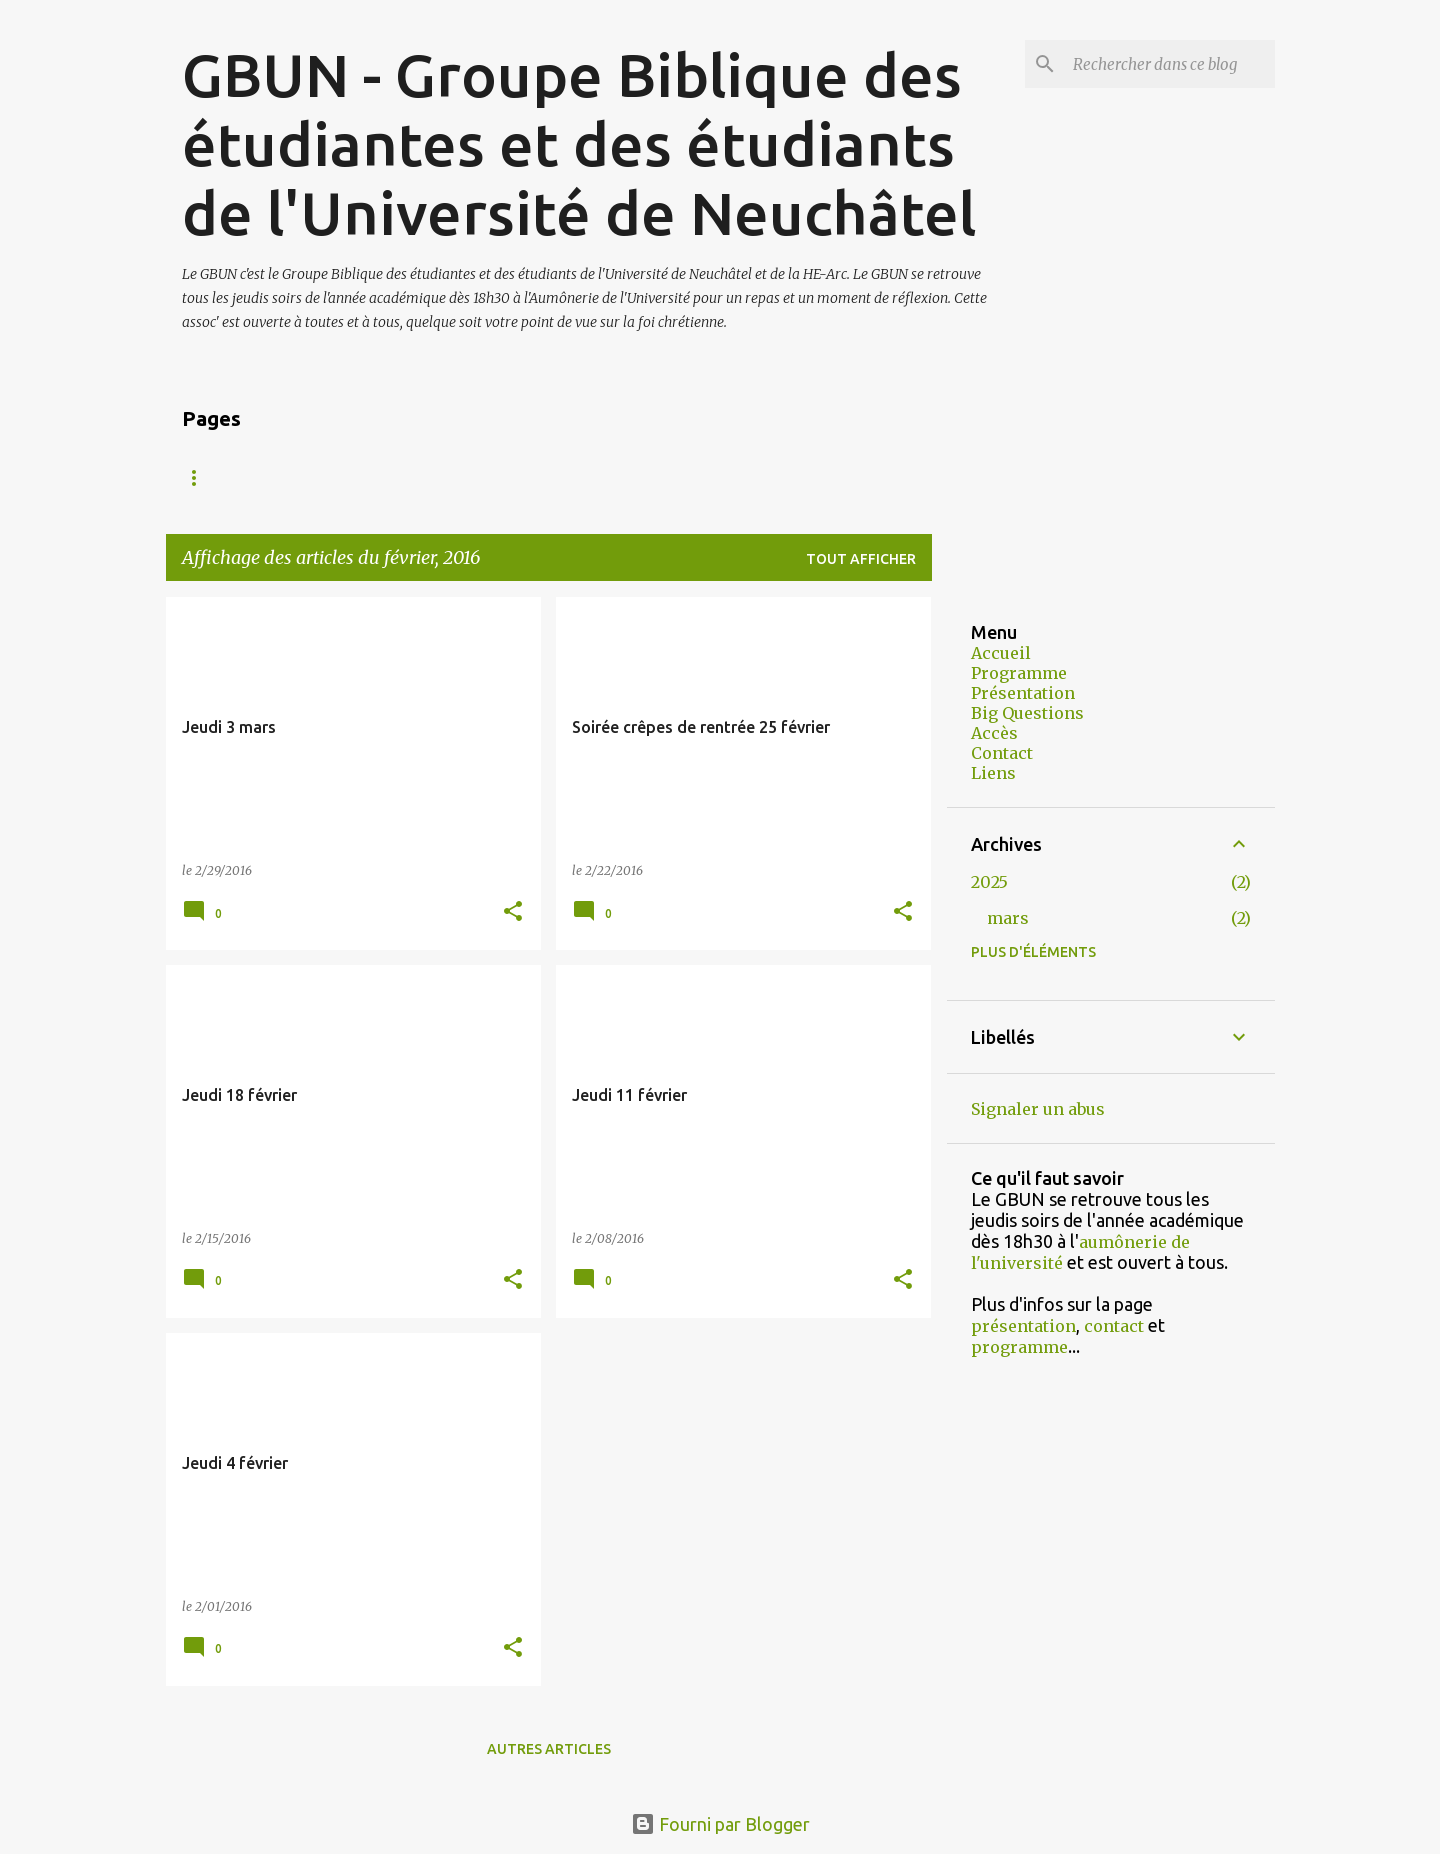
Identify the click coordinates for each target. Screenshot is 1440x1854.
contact (1114, 1326)
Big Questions (1027, 713)
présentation (1023, 1326)
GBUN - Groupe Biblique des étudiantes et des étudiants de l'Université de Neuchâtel (579, 143)
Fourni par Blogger (720, 1824)
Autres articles (549, 1749)
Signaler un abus (1038, 1109)
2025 (989, 882)
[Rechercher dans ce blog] (1170, 64)
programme (1019, 1347)
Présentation (355, 478)
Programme (513, 478)
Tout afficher (861, 559)
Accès (635, 478)
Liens (993, 773)
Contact (744, 478)
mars (1008, 918)
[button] (513, 912)
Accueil (215, 478)
